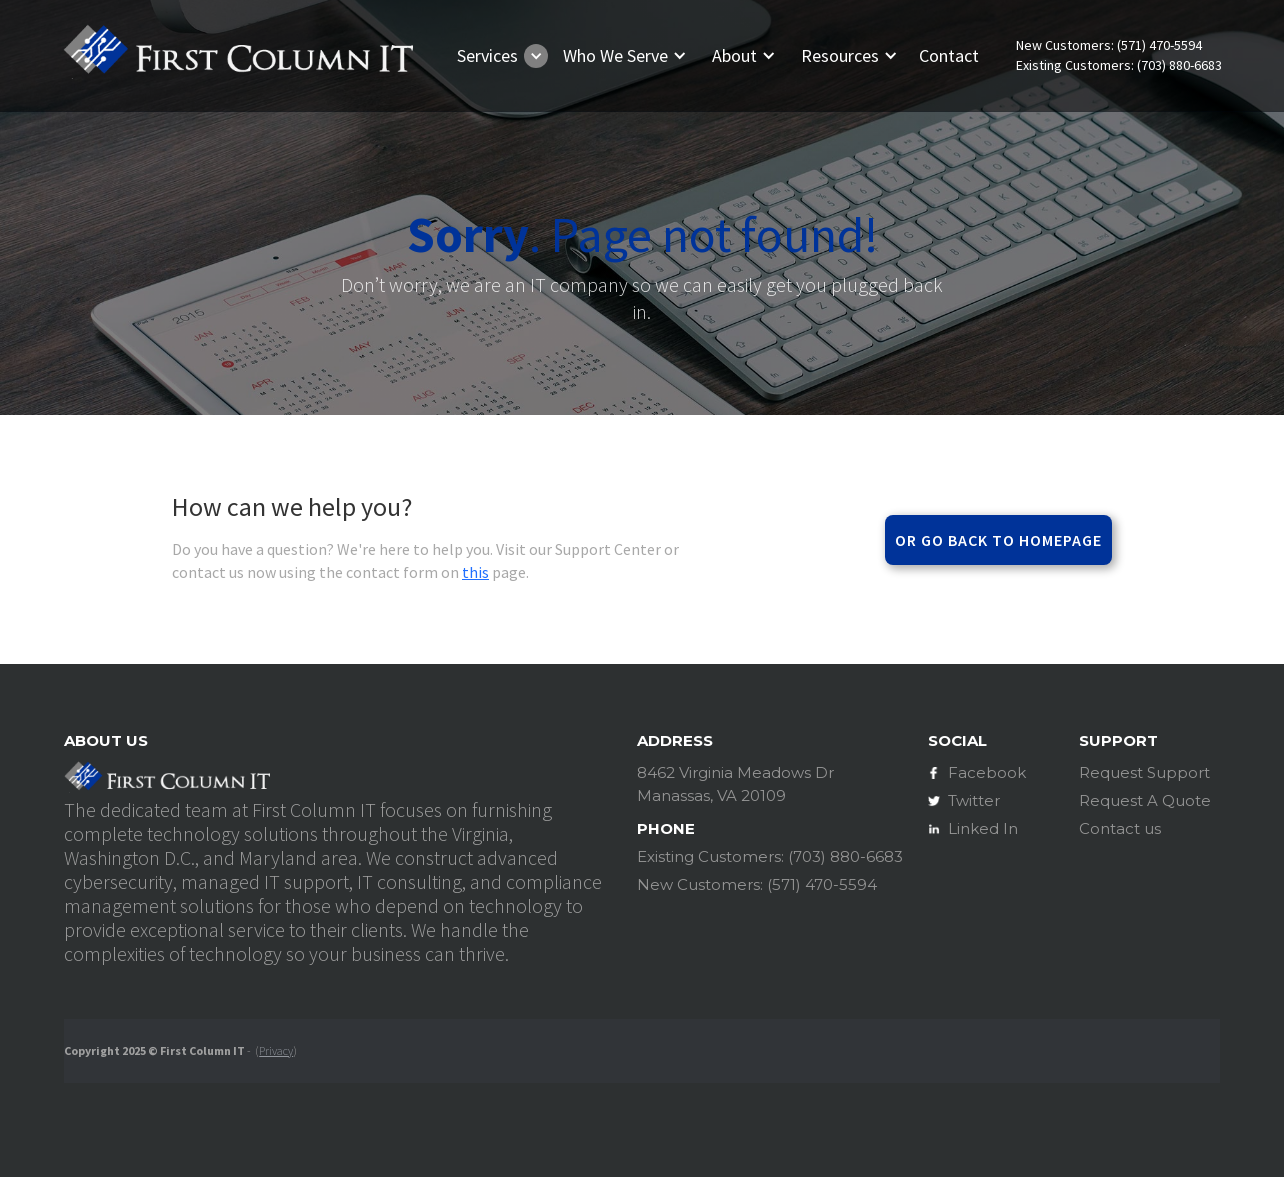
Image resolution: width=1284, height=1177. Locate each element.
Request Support (1144, 772)
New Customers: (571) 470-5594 (1109, 45)
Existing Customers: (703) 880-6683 (1119, 65)
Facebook (987, 772)
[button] (498, 56)
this (475, 572)
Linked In (983, 828)
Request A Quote (1145, 800)
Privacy (276, 1050)
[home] (238, 55)
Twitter (974, 800)
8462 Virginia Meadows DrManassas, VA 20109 (735, 784)
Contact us (1120, 828)
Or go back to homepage (998, 540)
